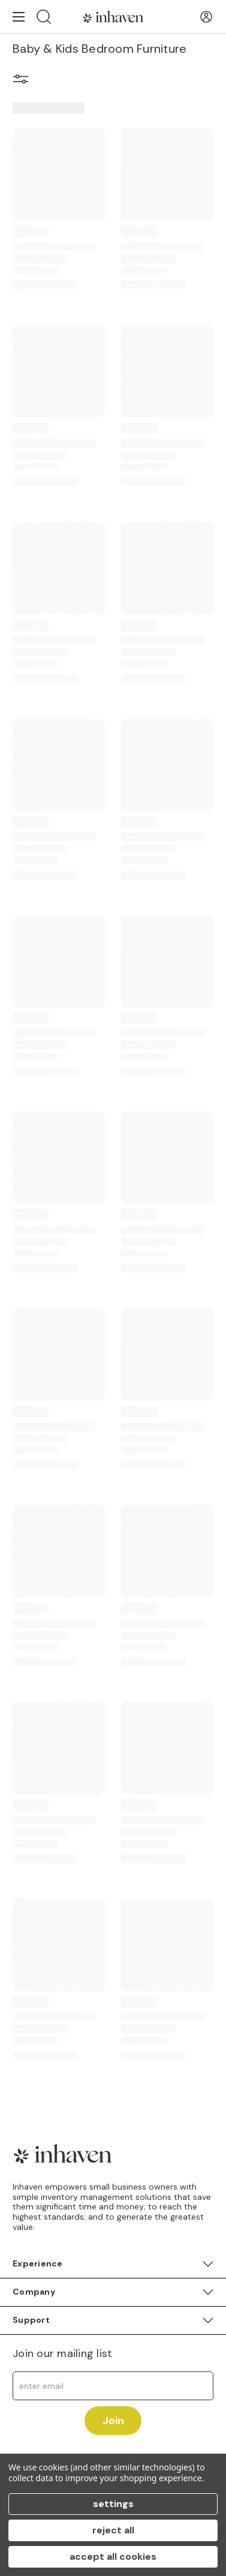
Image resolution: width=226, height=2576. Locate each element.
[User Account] (206, 17)
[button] (21, 81)
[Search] (44, 16)
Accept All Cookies (113, 2556)
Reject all (113, 2530)
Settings (113, 2503)
